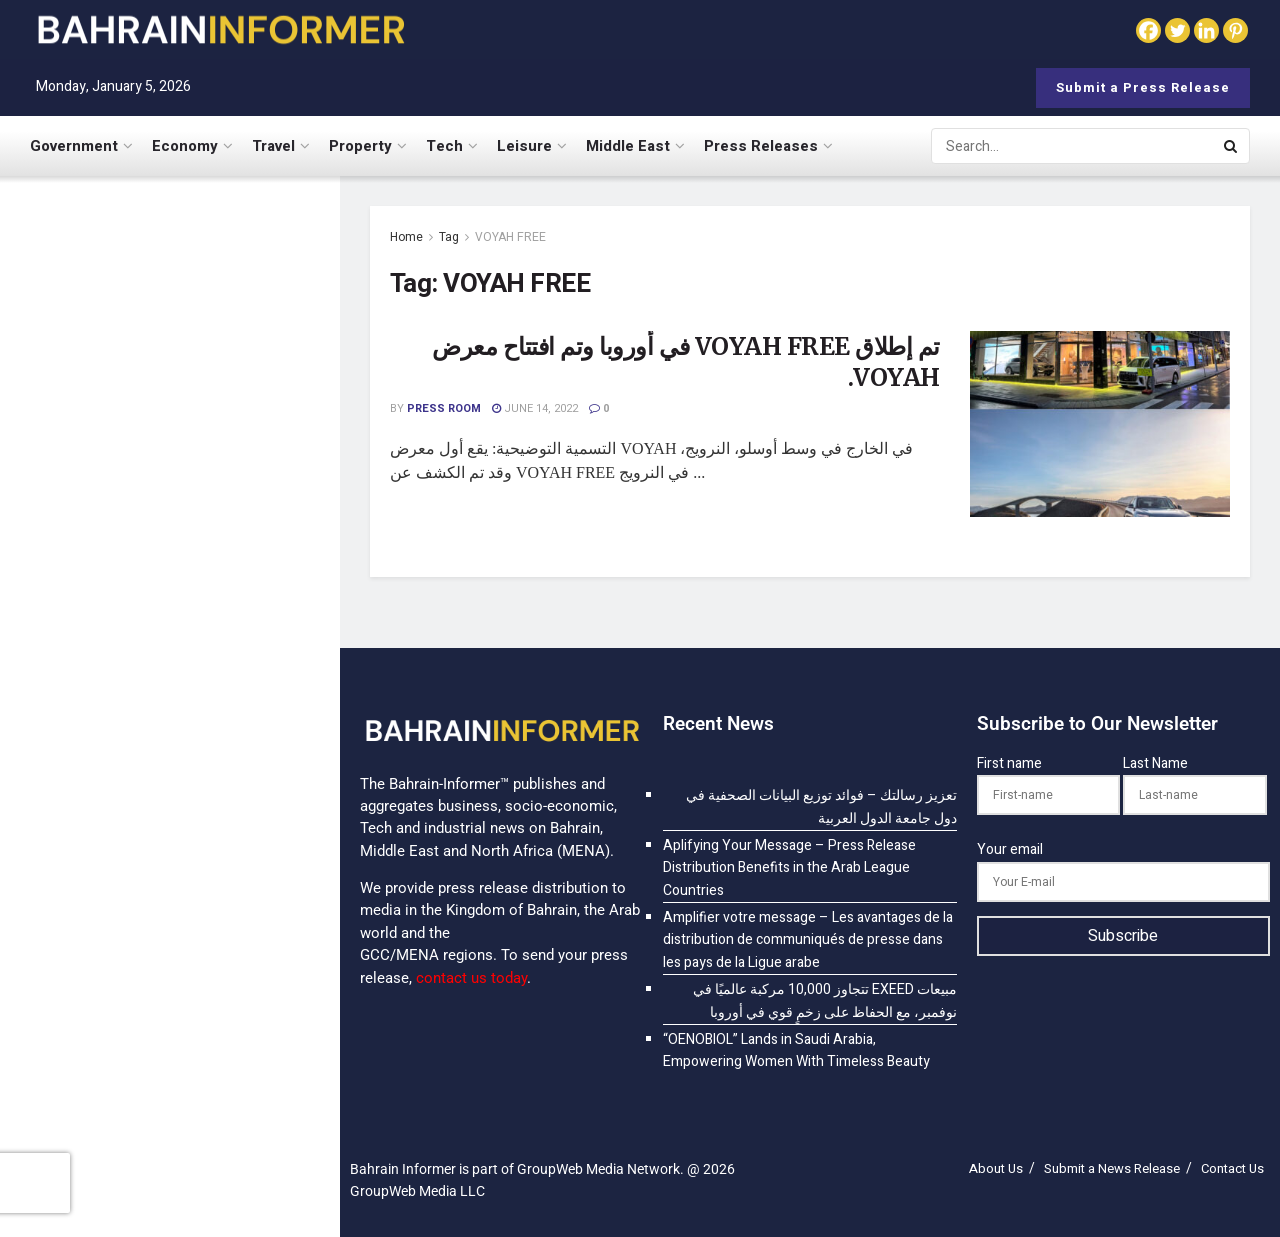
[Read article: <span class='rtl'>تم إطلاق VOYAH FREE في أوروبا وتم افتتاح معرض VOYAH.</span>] (1100, 424)
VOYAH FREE (510, 237)
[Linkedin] (1206, 30)
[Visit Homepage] (220, 29)
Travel (273, 146)
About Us (996, 1168)
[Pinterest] (1235, 30)
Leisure (524, 146)
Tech (444, 146)
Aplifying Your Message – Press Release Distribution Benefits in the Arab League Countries (201, 451)
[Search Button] (1232, 146)
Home (406, 237)
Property (360, 146)
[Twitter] (1177, 30)
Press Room (444, 408)
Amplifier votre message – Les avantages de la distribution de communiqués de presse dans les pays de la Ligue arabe (211, 582)
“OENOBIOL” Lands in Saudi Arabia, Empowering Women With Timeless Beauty (205, 1098)
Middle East (628, 146)
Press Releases (761, 146)
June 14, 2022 (535, 408)
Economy (185, 146)
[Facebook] (1148, 30)
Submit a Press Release (1143, 87)
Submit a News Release (1112, 1168)
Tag (449, 237)
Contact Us (1232, 1168)
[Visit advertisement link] (169, 915)
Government (74, 146)
